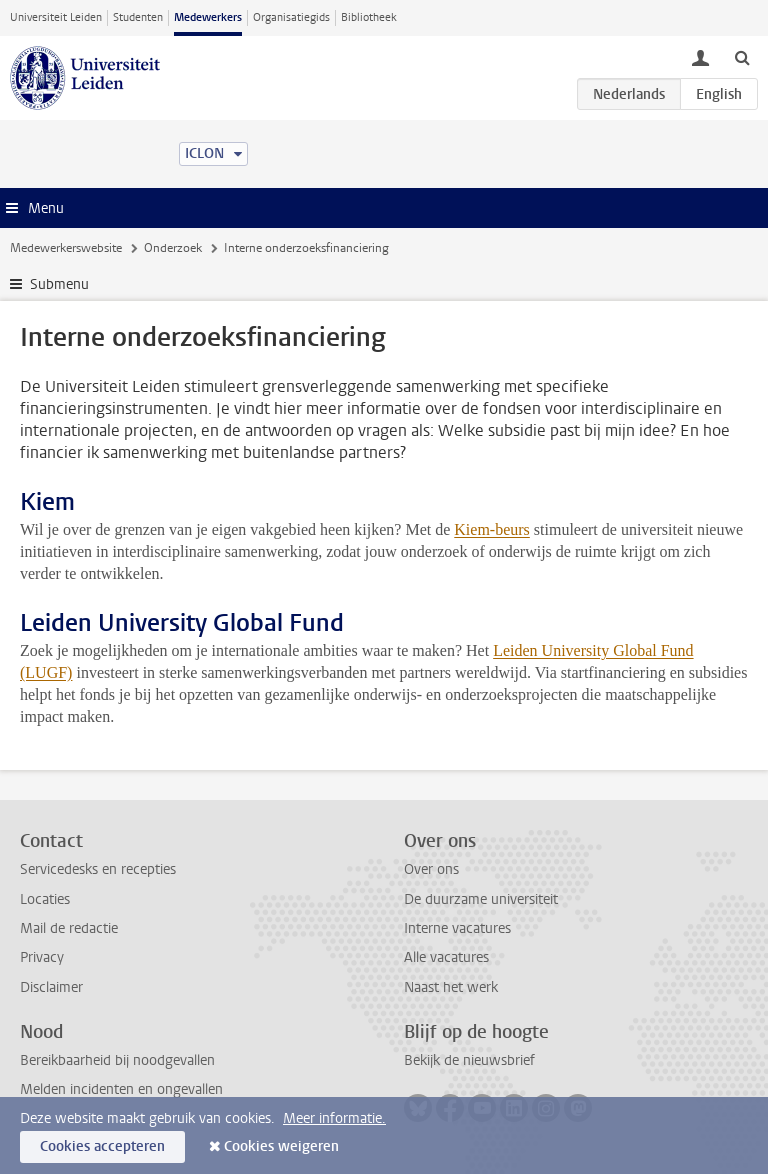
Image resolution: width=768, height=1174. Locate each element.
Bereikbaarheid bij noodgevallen (117, 1060)
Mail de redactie (69, 928)
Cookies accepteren (102, 1146)
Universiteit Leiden (56, 17)
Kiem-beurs (492, 529)
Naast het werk (451, 987)
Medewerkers (208, 17)
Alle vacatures (446, 957)
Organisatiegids (291, 17)
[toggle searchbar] (742, 57)
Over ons (431, 869)
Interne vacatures (457, 928)
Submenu (59, 284)
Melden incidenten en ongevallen (121, 1089)
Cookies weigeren (281, 1146)
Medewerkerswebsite (66, 248)
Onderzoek (173, 248)
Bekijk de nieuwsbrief (469, 1060)
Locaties (45, 899)
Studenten (138, 17)
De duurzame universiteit (481, 899)
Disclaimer (51, 987)
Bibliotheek (369, 17)
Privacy (42, 957)
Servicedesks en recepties (98, 869)
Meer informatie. (334, 1118)
